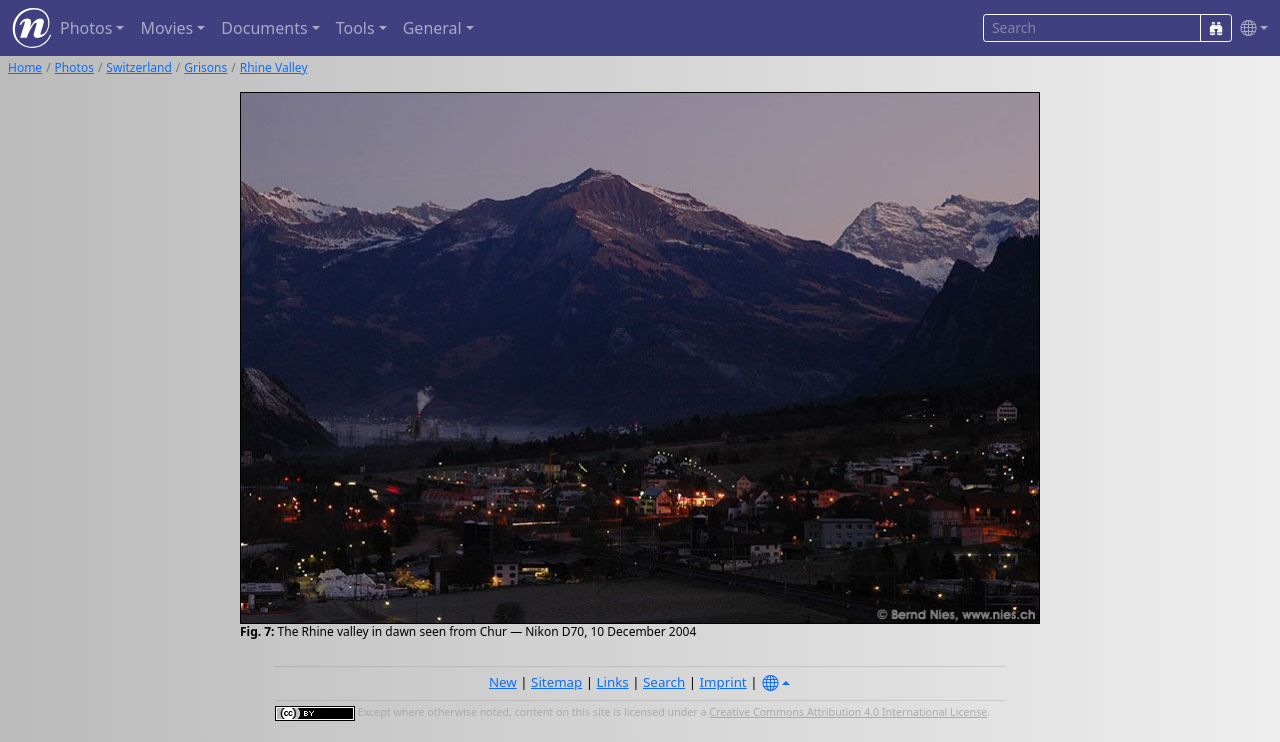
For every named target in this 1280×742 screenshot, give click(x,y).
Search (664, 682)
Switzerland (138, 67)
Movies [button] (166, 28)
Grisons (205, 67)
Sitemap (556, 682)
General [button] (432, 28)
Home (25, 67)
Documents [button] (264, 28)
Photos (74, 67)
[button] (1250, 28)
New (503, 682)
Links (613, 682)
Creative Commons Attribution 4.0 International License (848, 712)
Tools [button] (355, 28)
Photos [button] (86, 28)
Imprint (723, 682)
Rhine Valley (274, 67)
